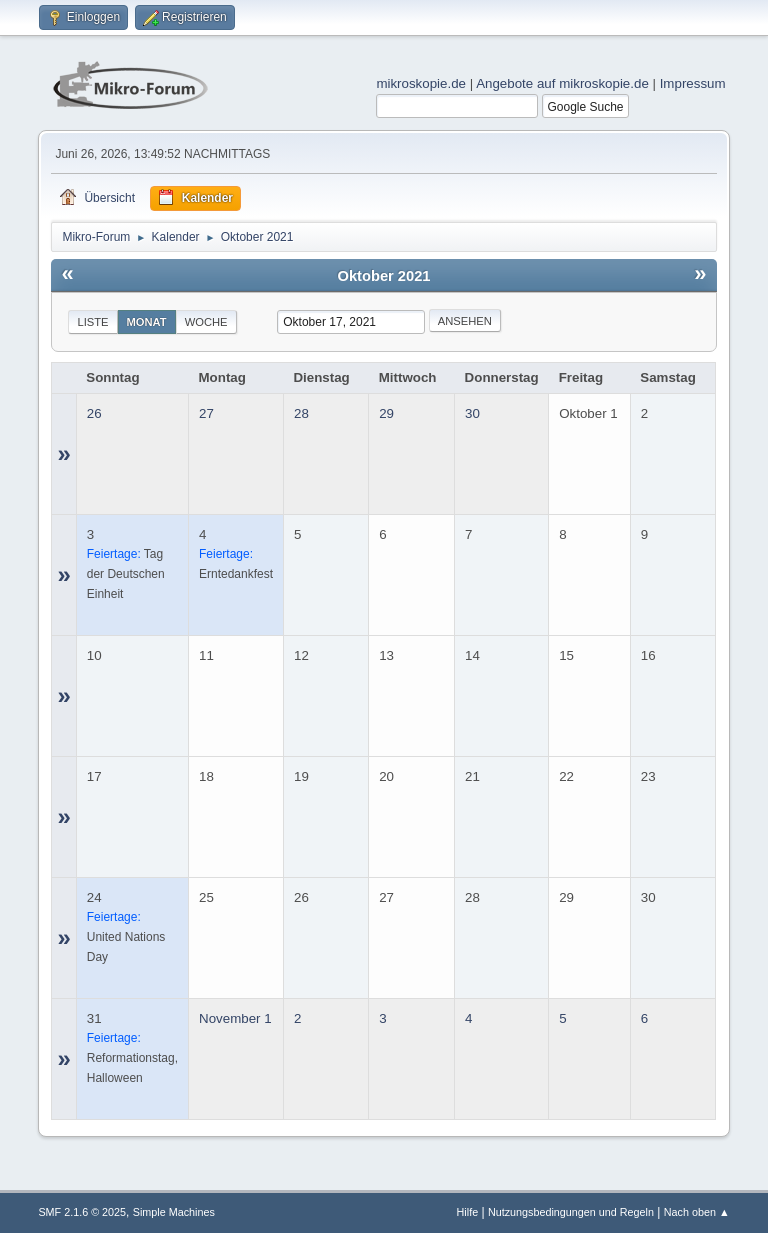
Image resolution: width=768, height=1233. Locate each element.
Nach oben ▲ (697, 1212)
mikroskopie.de (421, 83)
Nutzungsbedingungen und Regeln (571, 1212)
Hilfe (468, 1212)
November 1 (235, 1018)
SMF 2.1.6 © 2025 (82, 1212)
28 (301, 413)
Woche (206, 322)
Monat (147, 322)
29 (386, 413)
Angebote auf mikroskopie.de (562, 83)
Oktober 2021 (384, 276)
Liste (92, 322)
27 (206, 413)
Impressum (693, 83)
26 (94, 413)
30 (472, 413)
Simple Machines (174, 1212)
